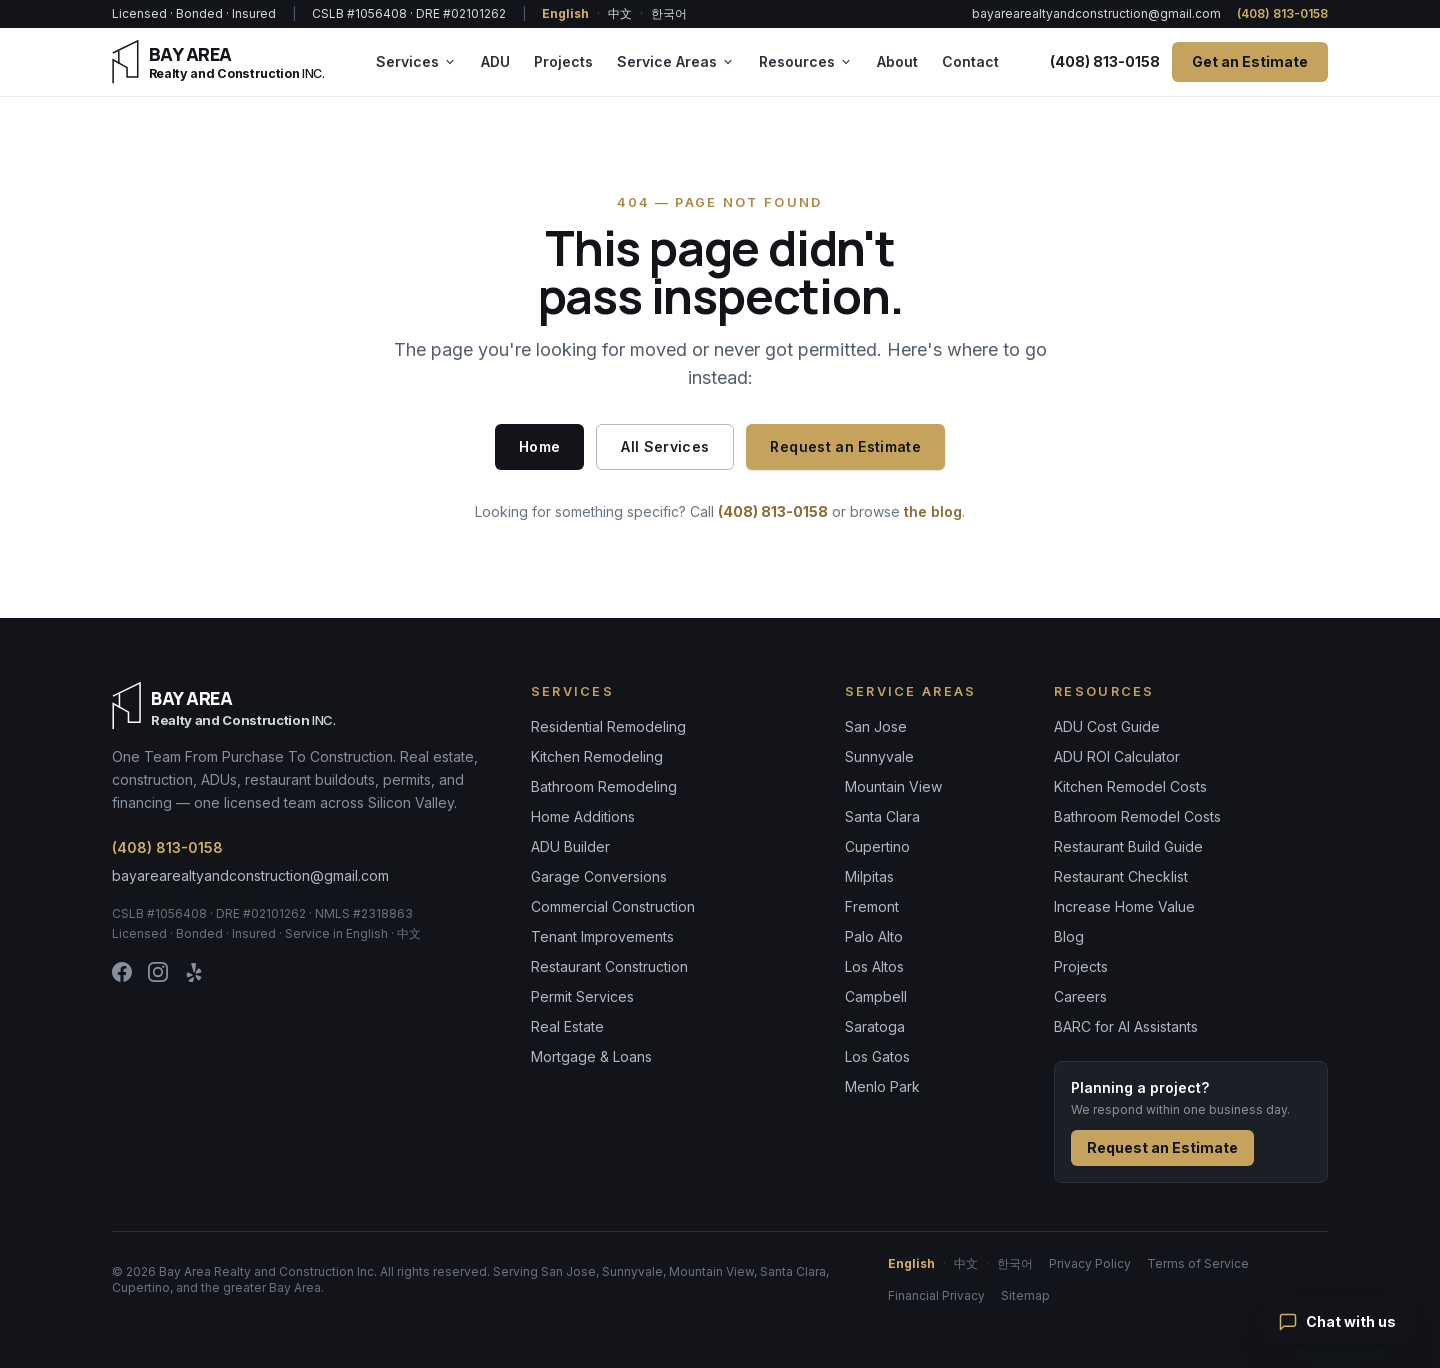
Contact (970, 61)
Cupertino (877, 846)
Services (416, 61)
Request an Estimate (845, 446)
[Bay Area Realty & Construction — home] (218, 62)
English (565, 13)
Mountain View (893, 786)
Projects (563, 61)
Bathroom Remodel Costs (1137, 816)
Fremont (872, 906)
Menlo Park (882, 1086)
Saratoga (875, 1026)
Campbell (876, 996)
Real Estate (567, 1026)
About (897, 61)
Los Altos (874, 966)
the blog (933, 511)
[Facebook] (122, 972)
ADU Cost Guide (1107, 726)
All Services (665, 446)
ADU (495, 61)
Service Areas (676, 61)
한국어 (669, 13)
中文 (620, 13)
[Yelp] (194, 972)
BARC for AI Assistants (1126, 1026)
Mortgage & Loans (591, 1056)
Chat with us (1337, 1322)
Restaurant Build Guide (1128, 846)
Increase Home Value (1124, 906)
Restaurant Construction (609, 966)
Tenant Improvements (602, 936)
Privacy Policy (1090, 1263)
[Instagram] (158, 972)
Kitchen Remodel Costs (1130, 786)
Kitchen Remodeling (597, 756)
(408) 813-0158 (1282, 13)
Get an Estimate (1250, 61)
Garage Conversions (599, 876)
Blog (1069, 936)
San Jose (876, 726)
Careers (1080, 996)
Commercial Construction (613, 906)
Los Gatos (877, 1056)
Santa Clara (882, 816)
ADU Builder (570, 846)
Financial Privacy (936, 1295)
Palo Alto (874, 936)
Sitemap (1025, 1295)
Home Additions (583, 816)
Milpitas (869, 876)
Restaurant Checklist (1121, 876)
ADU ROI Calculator (1117, 756)
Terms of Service (1198, 1263)
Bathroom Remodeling (604, 786)
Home (539, 446)
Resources (806, 61)
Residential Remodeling (608, 726)
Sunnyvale (879, 756)
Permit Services (582, 996)
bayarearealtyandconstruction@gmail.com (1096, 13)
